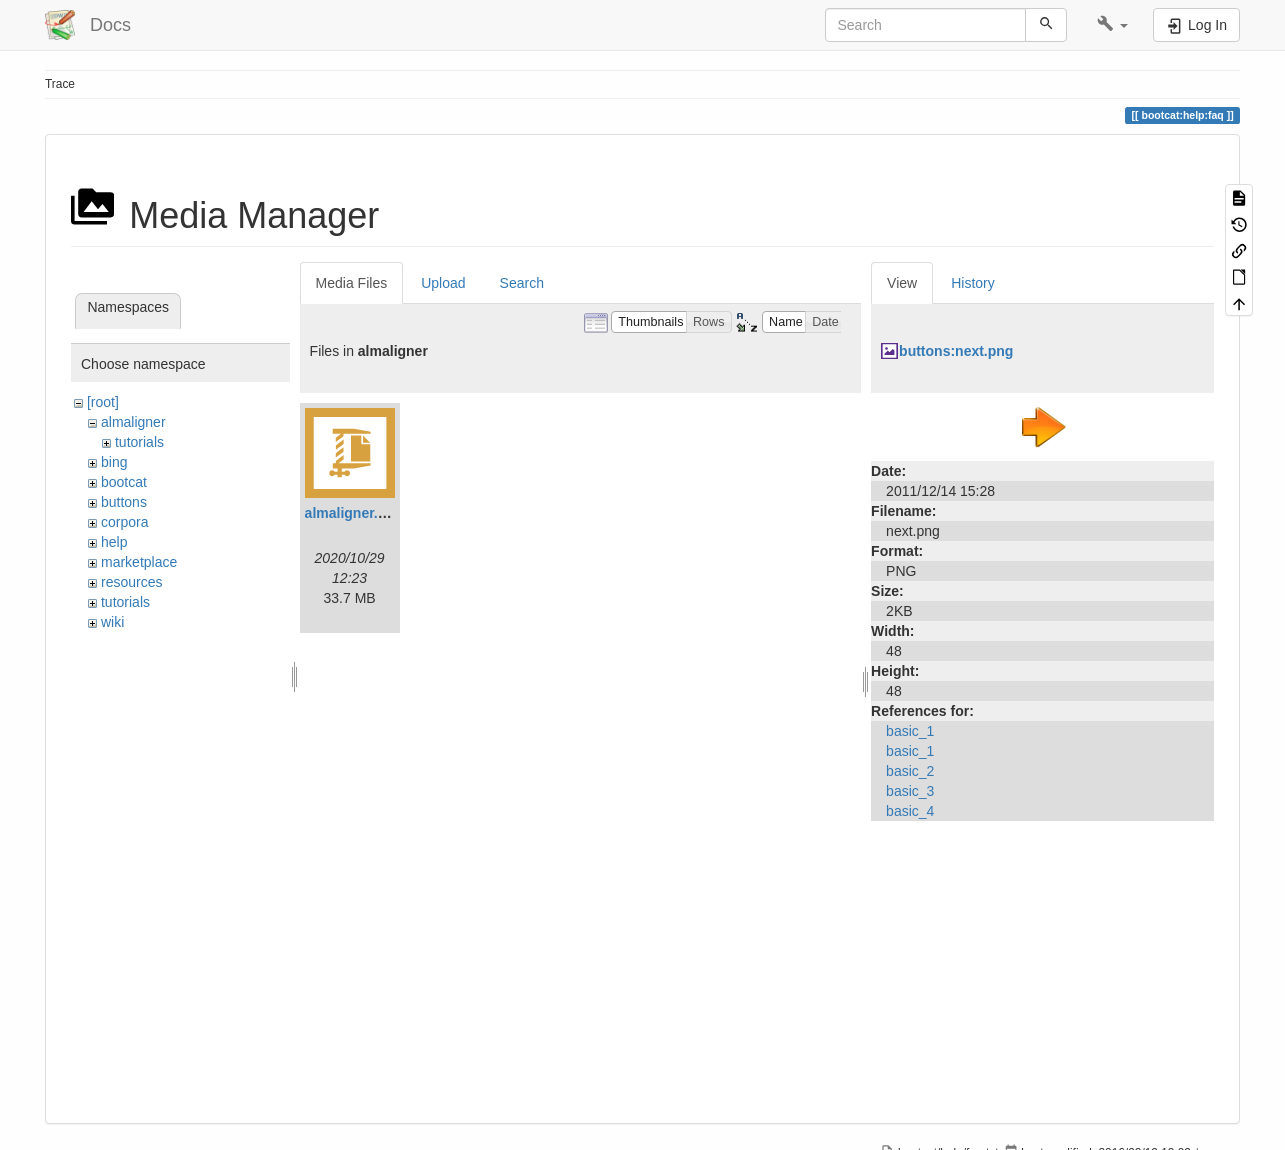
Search (522, 283)
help (114, 542)
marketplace (139, 562)
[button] (1112, 25)
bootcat (124, 482)
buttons (124, 502)
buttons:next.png (956, 351)
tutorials (139, 442)
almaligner (133, 422)
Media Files (352, 283)
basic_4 (910, 811)
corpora (124, 522)
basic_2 (910, 771)
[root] (103, 402)
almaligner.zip (351, 513)
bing (114, 462)
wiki (112, 622)
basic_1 (910, 731)
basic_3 (910, 791)
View (902, 283)
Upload (443, 283)
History (973, 283)
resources (131, 582)
